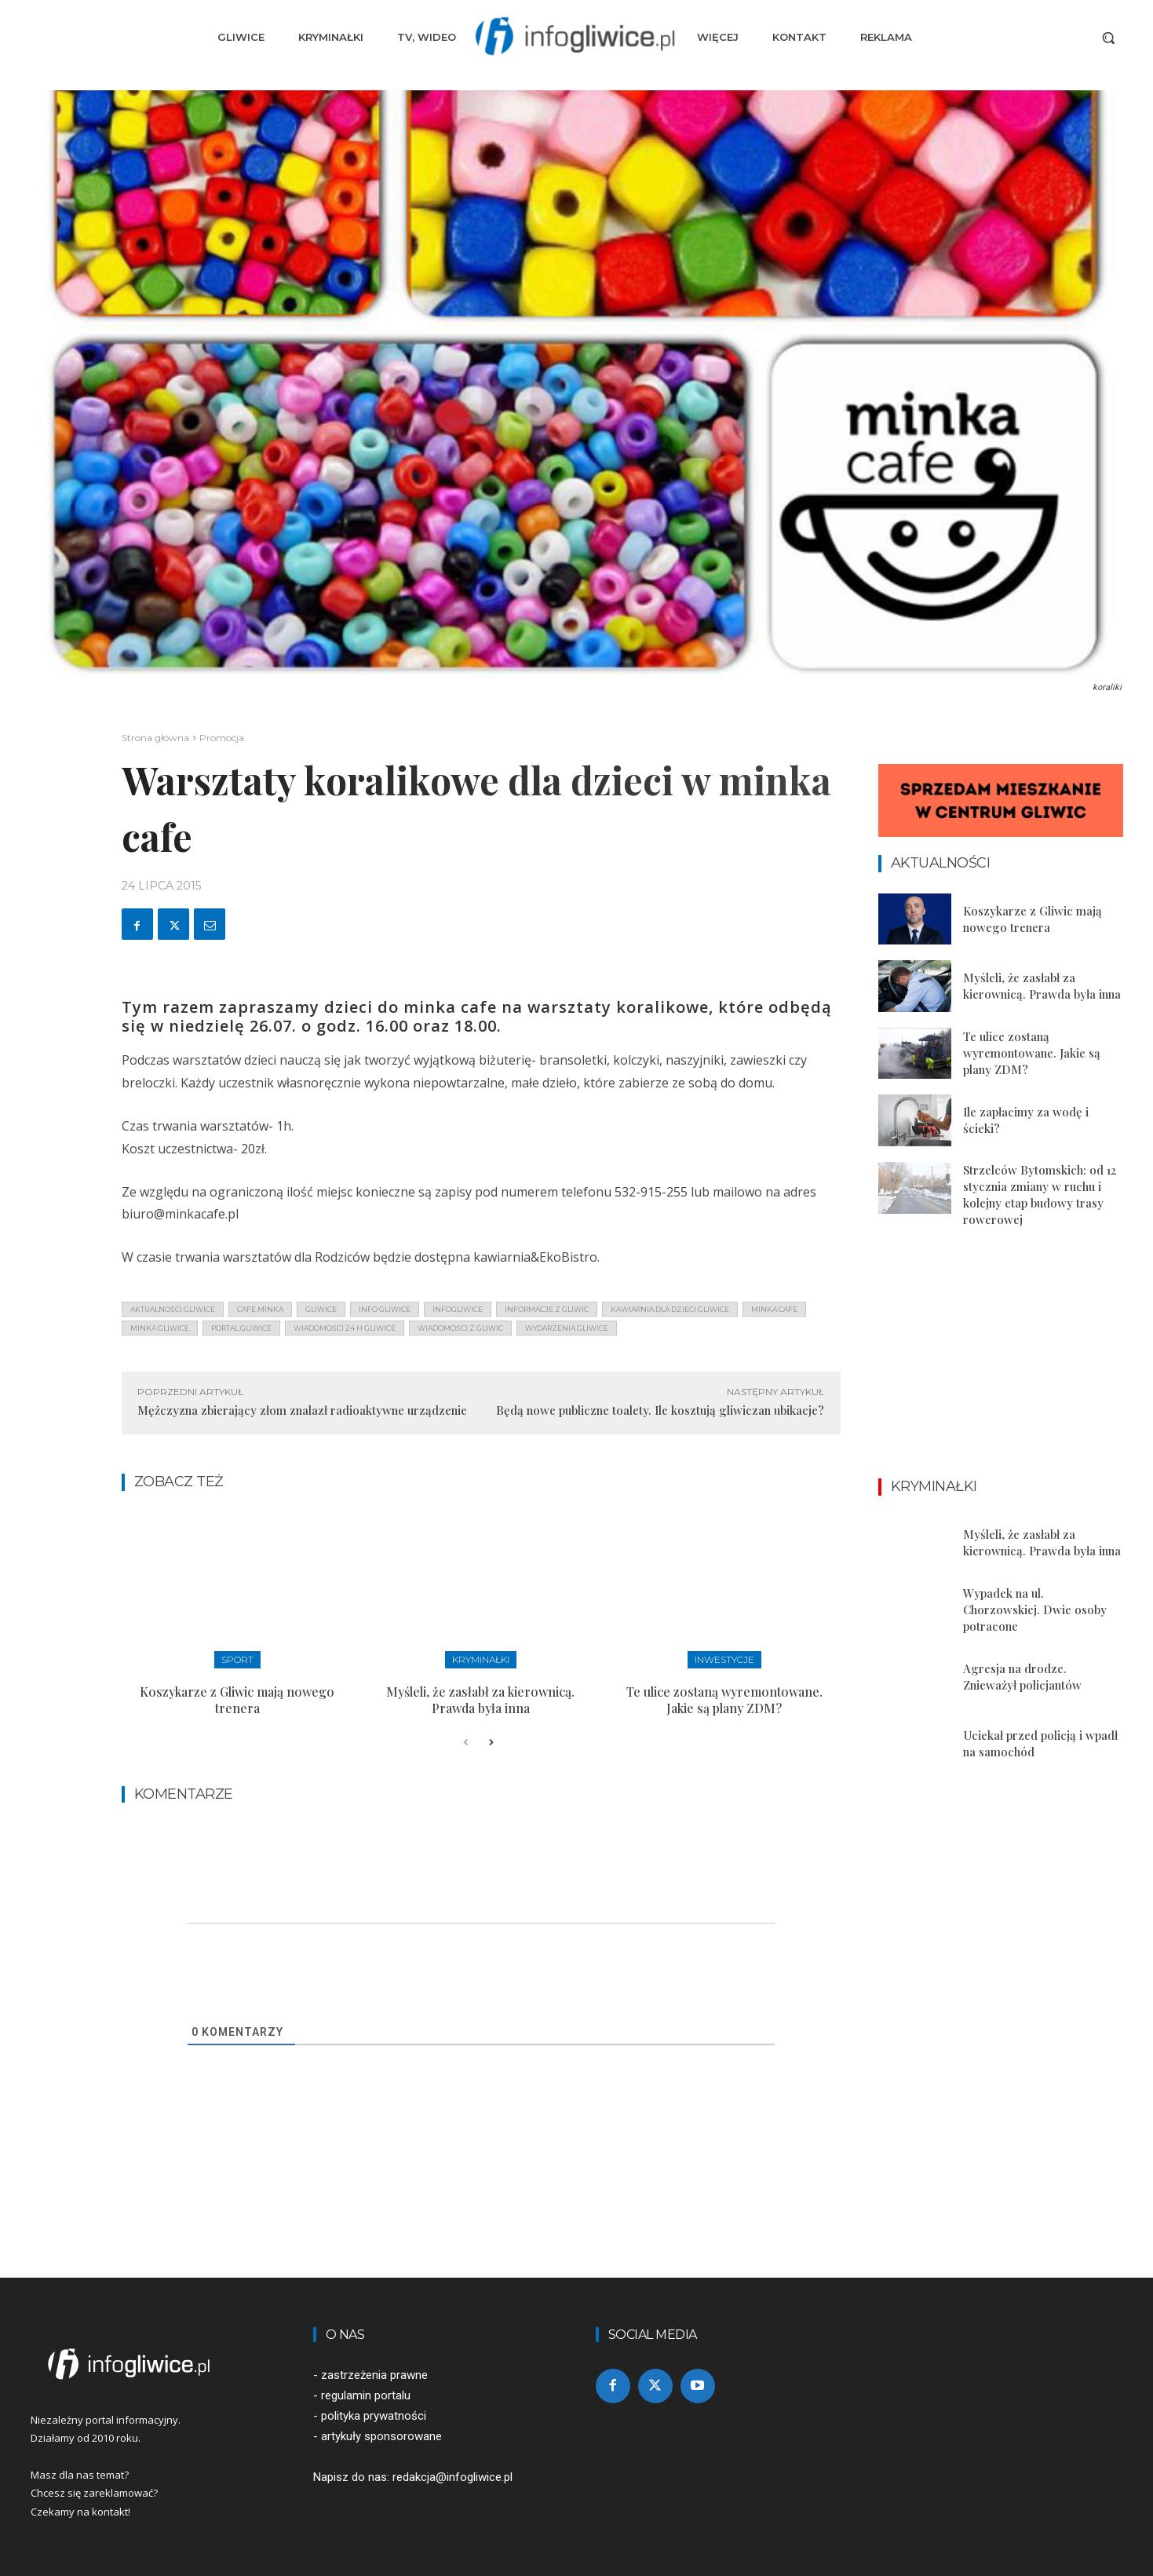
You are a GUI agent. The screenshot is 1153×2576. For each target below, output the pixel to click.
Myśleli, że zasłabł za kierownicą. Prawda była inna (480, 1699)
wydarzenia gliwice (566, 1328)
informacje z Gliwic (547, 1309)
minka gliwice (159, 1328)
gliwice (321, 1309)
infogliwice (457, 1309)
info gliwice (384, 1309)
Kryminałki (480, 1659)
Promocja (221, 738)
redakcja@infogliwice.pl (452, 2477)
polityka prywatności (373, 2416)
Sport (237, 1659)
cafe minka (260, 1309)
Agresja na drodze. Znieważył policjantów (1022, 1677)
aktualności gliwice (172, 1309)
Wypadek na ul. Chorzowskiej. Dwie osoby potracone (1035, 1609)
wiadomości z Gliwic (460, 1328)
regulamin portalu (365, 2395)
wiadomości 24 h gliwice (345, 1328)
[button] (1108, 38)
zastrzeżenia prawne (374, 2375)
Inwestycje (724, 1659)
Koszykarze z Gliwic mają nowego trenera (237, 1699)
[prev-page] (466, 1743)
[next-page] (491, 1743)
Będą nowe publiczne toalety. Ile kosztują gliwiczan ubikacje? (660, 1410)
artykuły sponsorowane (381, 2436)
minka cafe (774, 1309)
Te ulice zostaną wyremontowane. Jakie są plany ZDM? (724, 1699)
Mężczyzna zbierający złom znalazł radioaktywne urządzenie (302, 1410)
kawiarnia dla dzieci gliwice (670, 1309)
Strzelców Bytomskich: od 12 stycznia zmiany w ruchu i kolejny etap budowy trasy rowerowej (1039, 1194)
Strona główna (155, 738)
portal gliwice (241, 1328)
